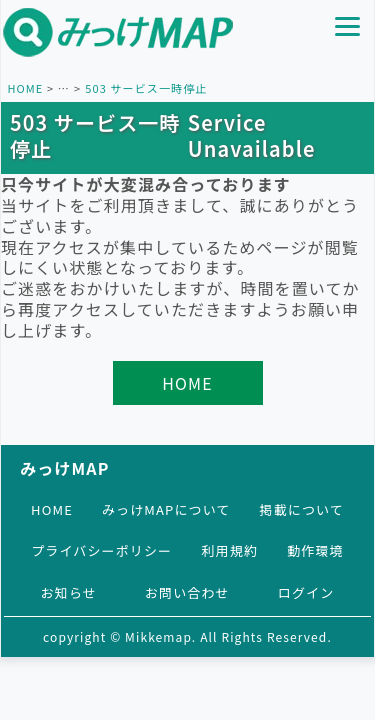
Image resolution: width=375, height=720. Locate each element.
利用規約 (229, 550)
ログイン (306, 592)
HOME (25, 88)
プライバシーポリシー (101, 550)
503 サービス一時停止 (146, 88)
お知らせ (69, 592)
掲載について (302, 509)
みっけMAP (64, 468)
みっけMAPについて (166, 509)
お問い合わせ (187, 592)
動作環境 (315, 550)
